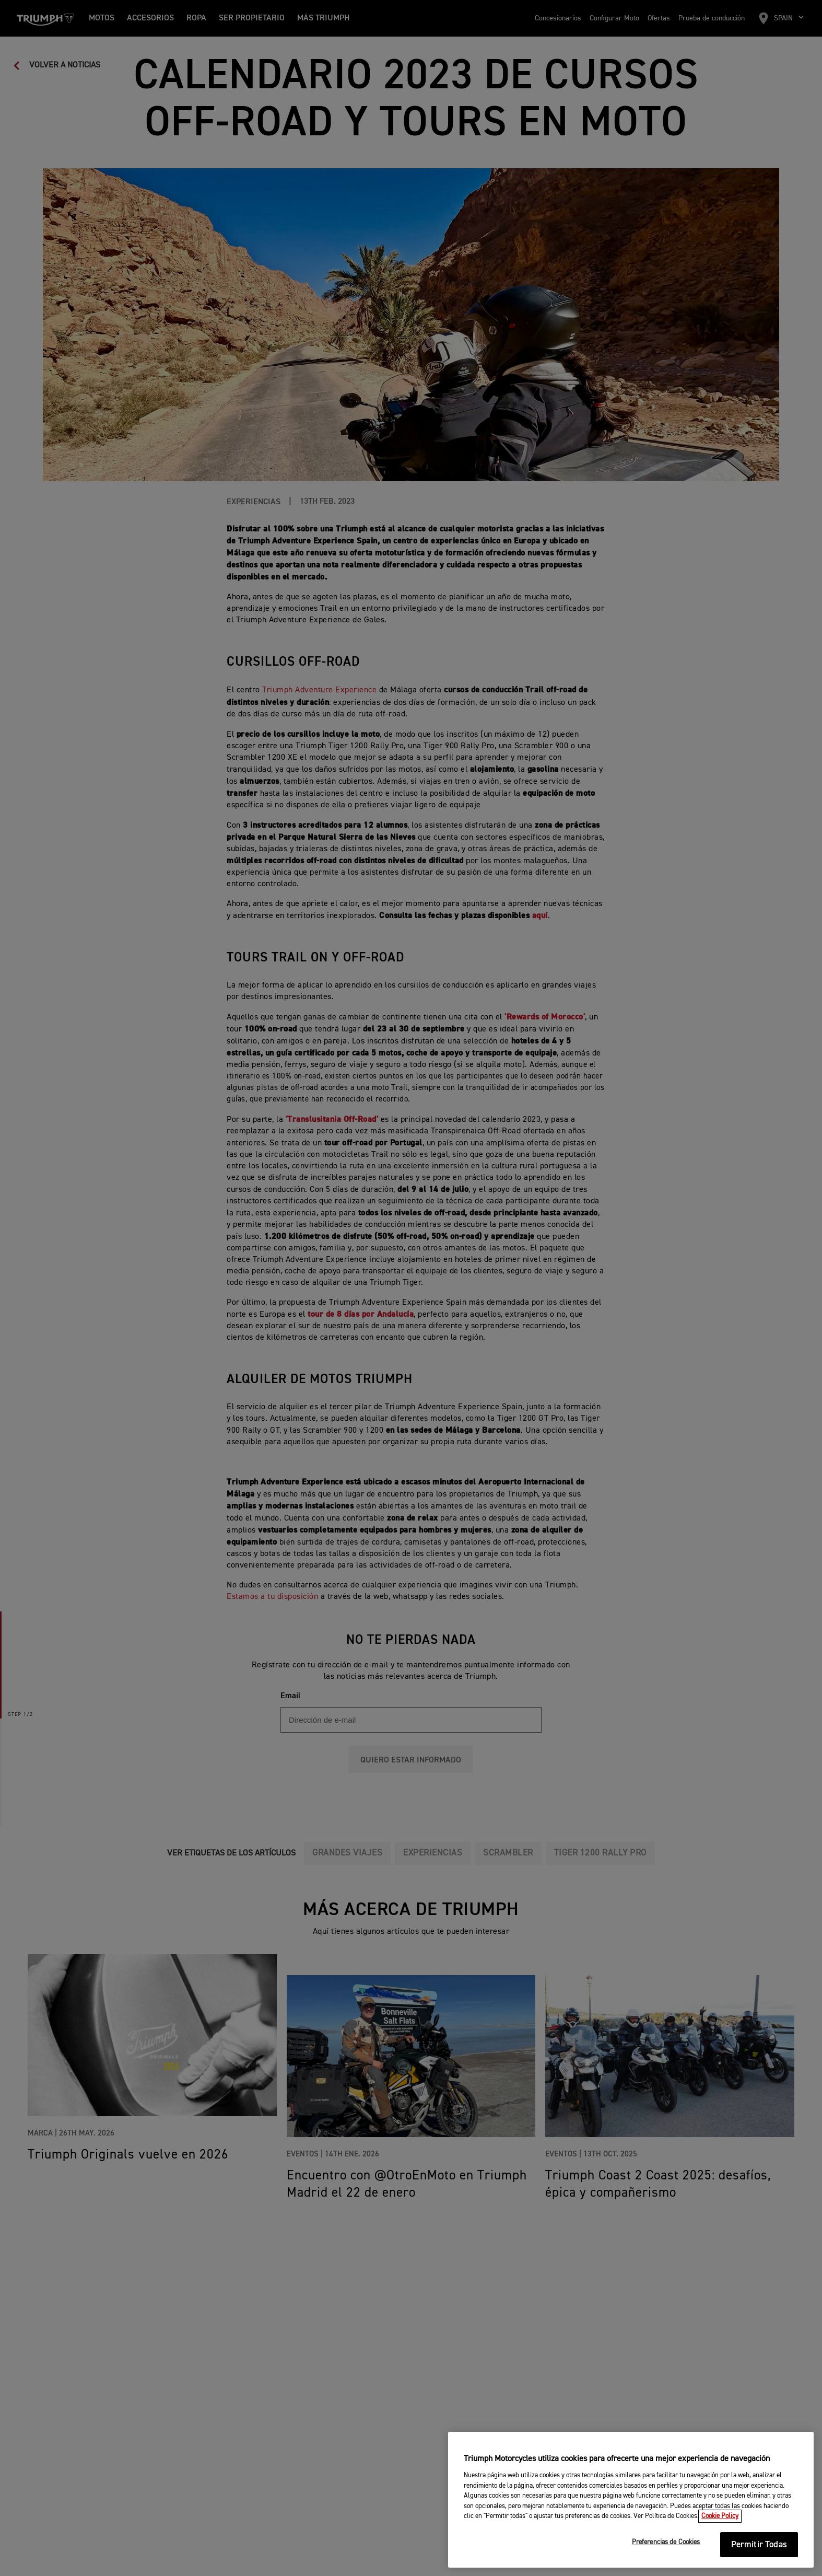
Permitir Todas (759, 2545)
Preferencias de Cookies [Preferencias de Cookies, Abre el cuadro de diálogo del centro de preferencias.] (666, 2542)
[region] (631, 2500)
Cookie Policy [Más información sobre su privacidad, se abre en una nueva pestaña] (719, 2516)
